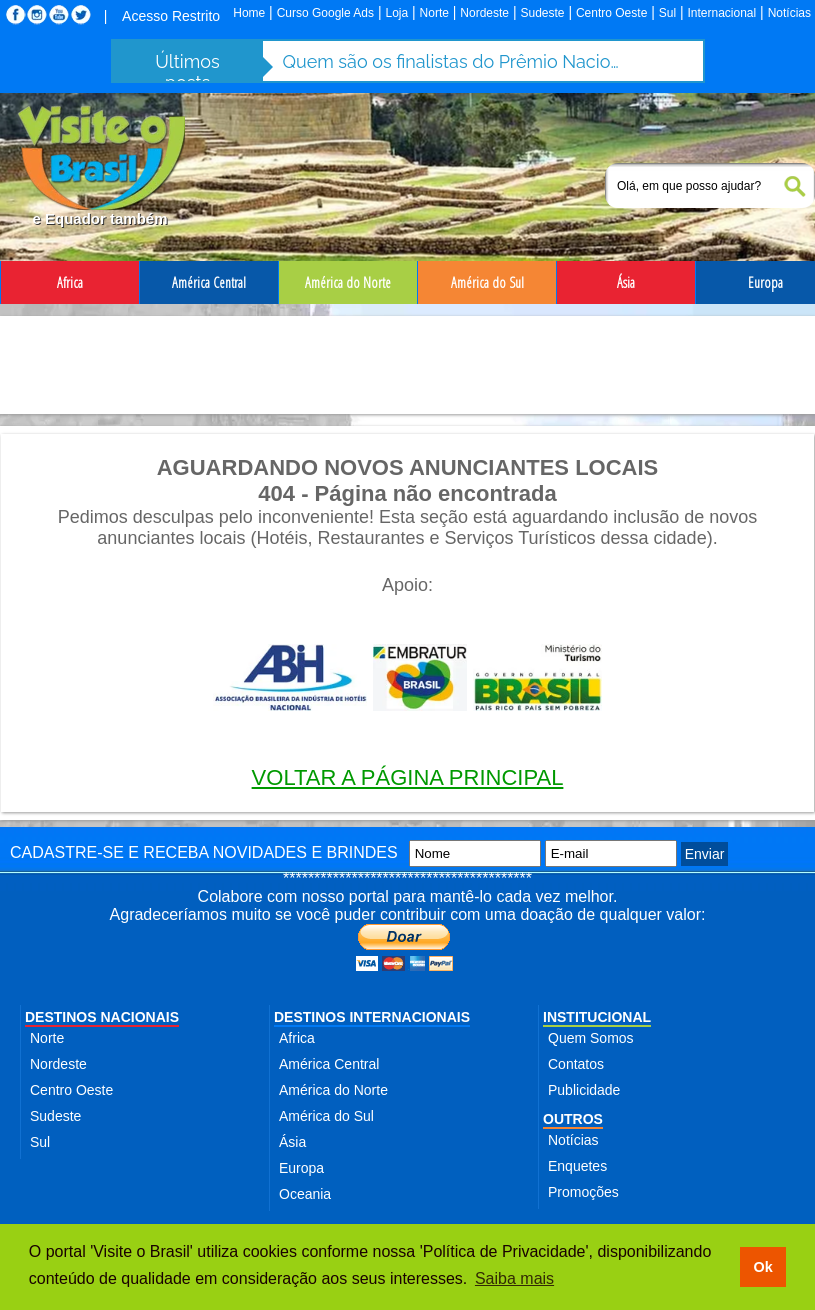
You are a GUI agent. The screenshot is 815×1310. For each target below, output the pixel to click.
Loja (396, 13)
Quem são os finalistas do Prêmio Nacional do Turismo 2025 (453, 61)
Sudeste (542, 13)
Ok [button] (762, 1267)
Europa (301, 1168)
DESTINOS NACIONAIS (102, 1017)
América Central (329, 1064)
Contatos (576, 1064)
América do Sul (326, 1116)
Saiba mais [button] (514, 1278)
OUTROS (573, 1119)
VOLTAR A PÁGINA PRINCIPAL (408, 777)
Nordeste (484, 13)
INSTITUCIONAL (597, 1017)
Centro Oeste (611, 13)
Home (249, 13)
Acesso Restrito (171, 16)
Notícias (789, 13)
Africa (297, 1038)
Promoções (583, 1192)
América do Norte (333, 1090)
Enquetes (577, 1166)
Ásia (292, 1142)
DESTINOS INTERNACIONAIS (372, 1017)
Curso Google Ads (325, 13)
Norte (434, 13)
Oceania (305, 1194)
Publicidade (584, 1090)
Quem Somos (591, 1038)
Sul (667, 13)
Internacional (722, 13)
